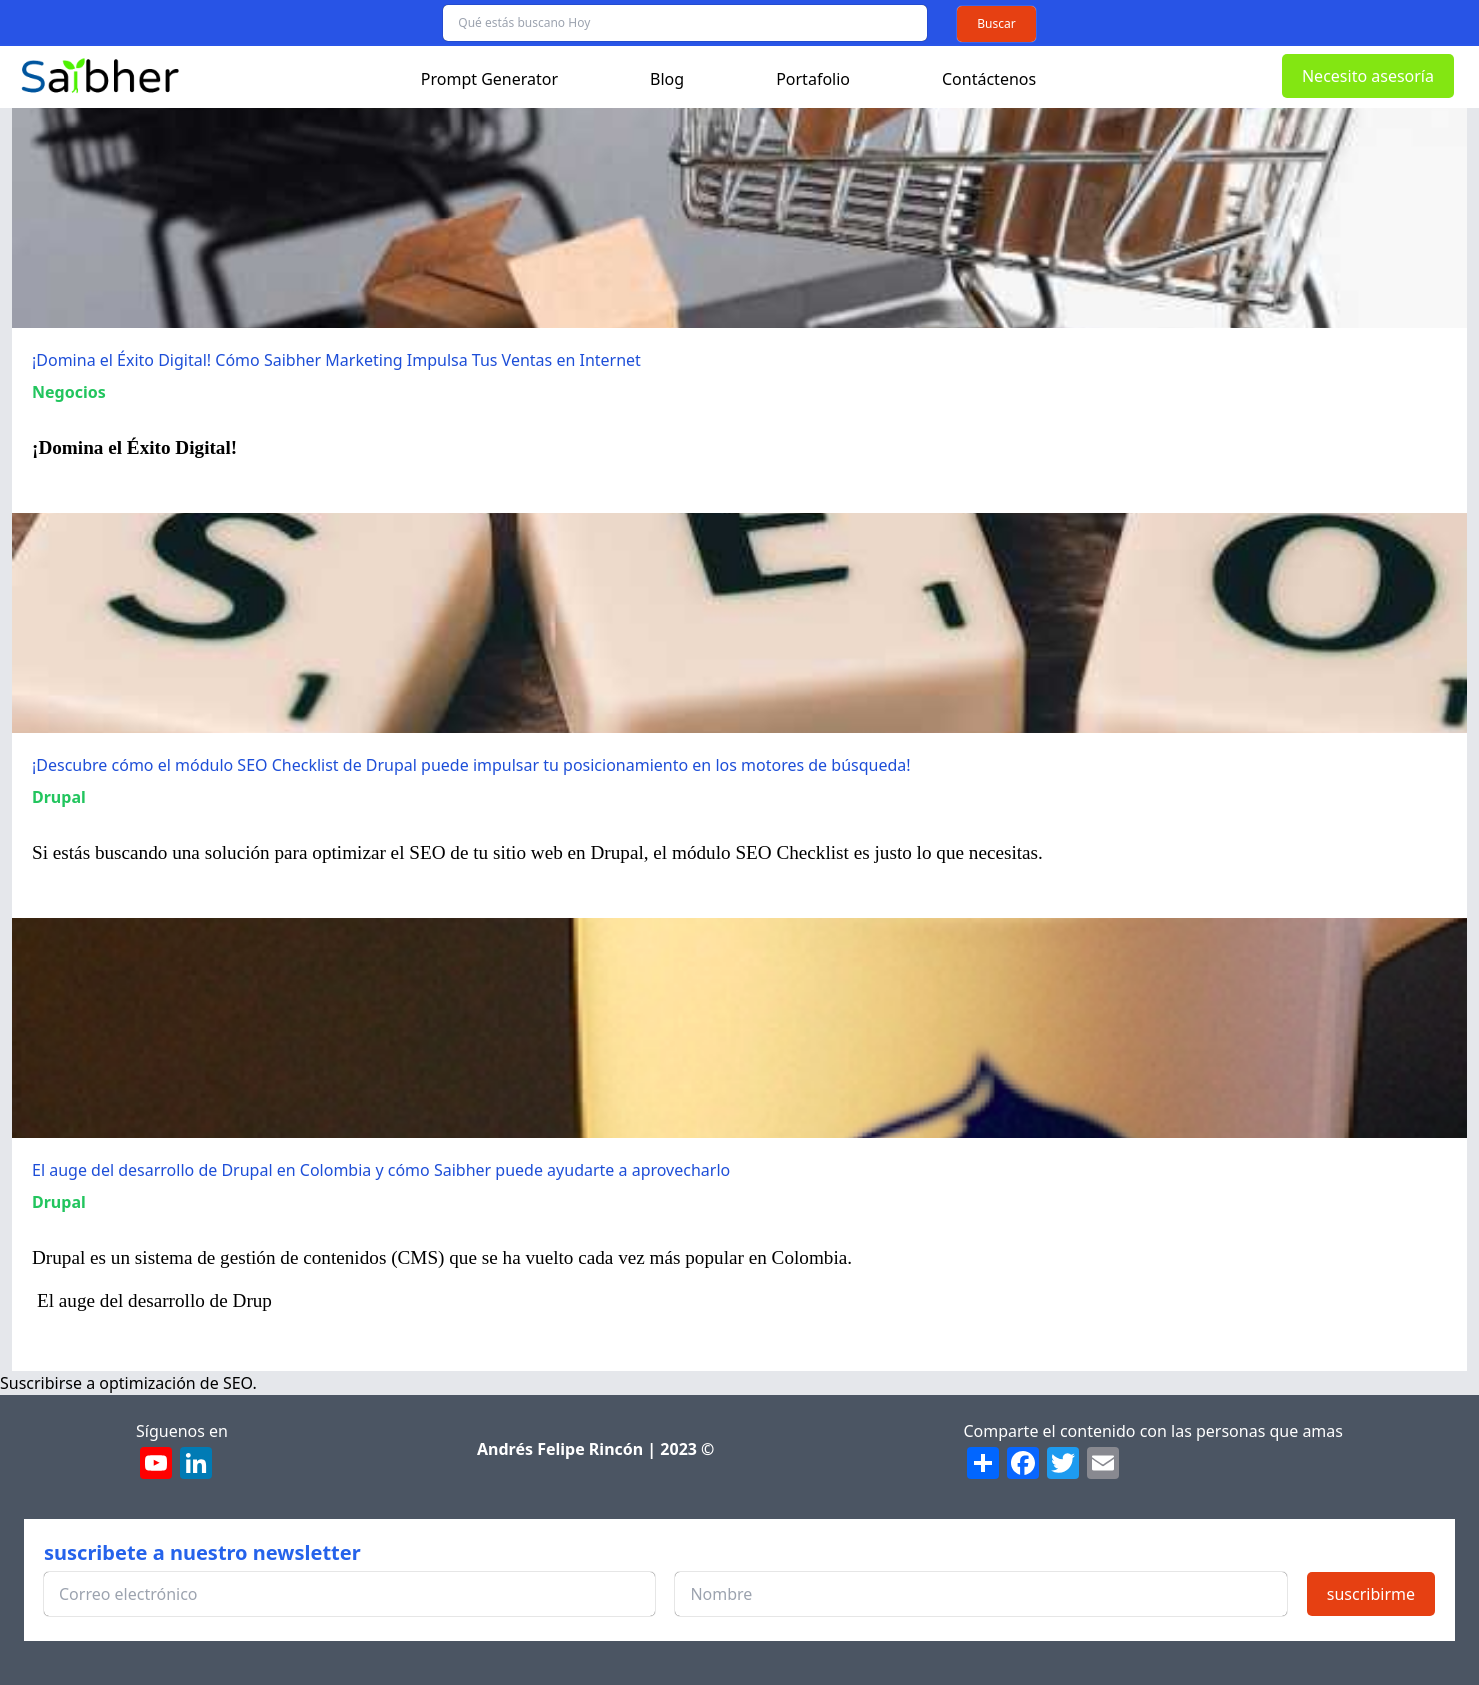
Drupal (59, 797)
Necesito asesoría (1368, 76)
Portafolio (813, 79)
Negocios (69, 392)
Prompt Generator (489, 79)
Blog (667, 79)
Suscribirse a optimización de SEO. (128, 1383)
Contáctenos (989, 79)
